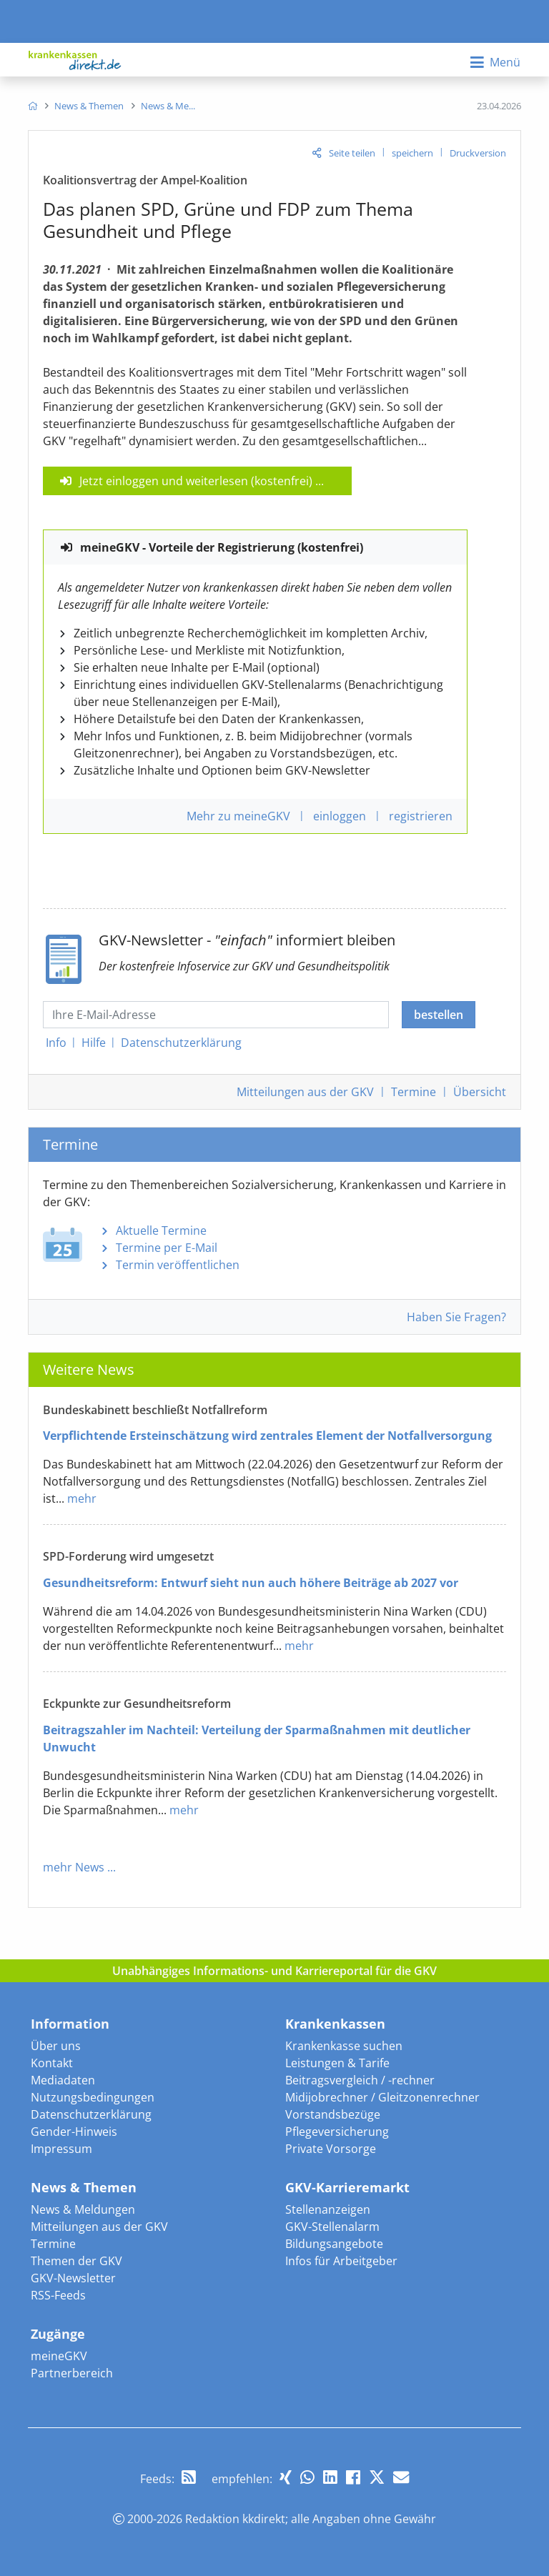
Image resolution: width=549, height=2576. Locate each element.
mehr (82, 1498)
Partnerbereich (72, 2373)
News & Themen (84, 2187)
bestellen (438, 1015)
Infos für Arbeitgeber (341, 2261)
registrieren (420, 816)
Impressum (61, 2149)
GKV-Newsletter (73, 2278)
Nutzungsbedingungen (92, 2097)
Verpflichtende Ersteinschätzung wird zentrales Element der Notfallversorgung (267, 1435)
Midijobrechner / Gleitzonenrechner (382, 2097)
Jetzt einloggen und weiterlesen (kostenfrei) (195, 481)
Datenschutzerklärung (91, 2114)
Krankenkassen (335, 2023)
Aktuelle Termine (161, 1230)
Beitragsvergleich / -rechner (360, 2080)
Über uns (56, 2046)
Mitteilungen (305, 1092)
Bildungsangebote (334, 2244)
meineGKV (59, 2356)
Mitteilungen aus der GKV (99, 2226)
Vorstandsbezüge (332, 2114)
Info (56, 1042)
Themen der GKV (76, 2261)
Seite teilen (352, 152)
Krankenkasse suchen (343, 2046)
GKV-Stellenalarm (332, 2226)
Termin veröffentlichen (177, 1265)
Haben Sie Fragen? (456, 1317)
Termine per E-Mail (166, 1247)
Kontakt (52, 2063)
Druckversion (478, 152)
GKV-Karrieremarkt (347, 2187)
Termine (413, 1092)
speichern (412, 152)
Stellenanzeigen (327, 2209)
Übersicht (479, 1092)
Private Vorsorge (330, 2149)
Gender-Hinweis (74, 2131)
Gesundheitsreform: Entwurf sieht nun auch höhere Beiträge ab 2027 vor (250, 1583)
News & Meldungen (83, 2209)
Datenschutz (181, 1042)
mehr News (73, 1867)
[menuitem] (32, 105)
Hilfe (93, 1042)
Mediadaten (63, 2080)
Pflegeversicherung (337, 2131)
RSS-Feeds (58, 2295)
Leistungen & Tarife (337, 2063)
